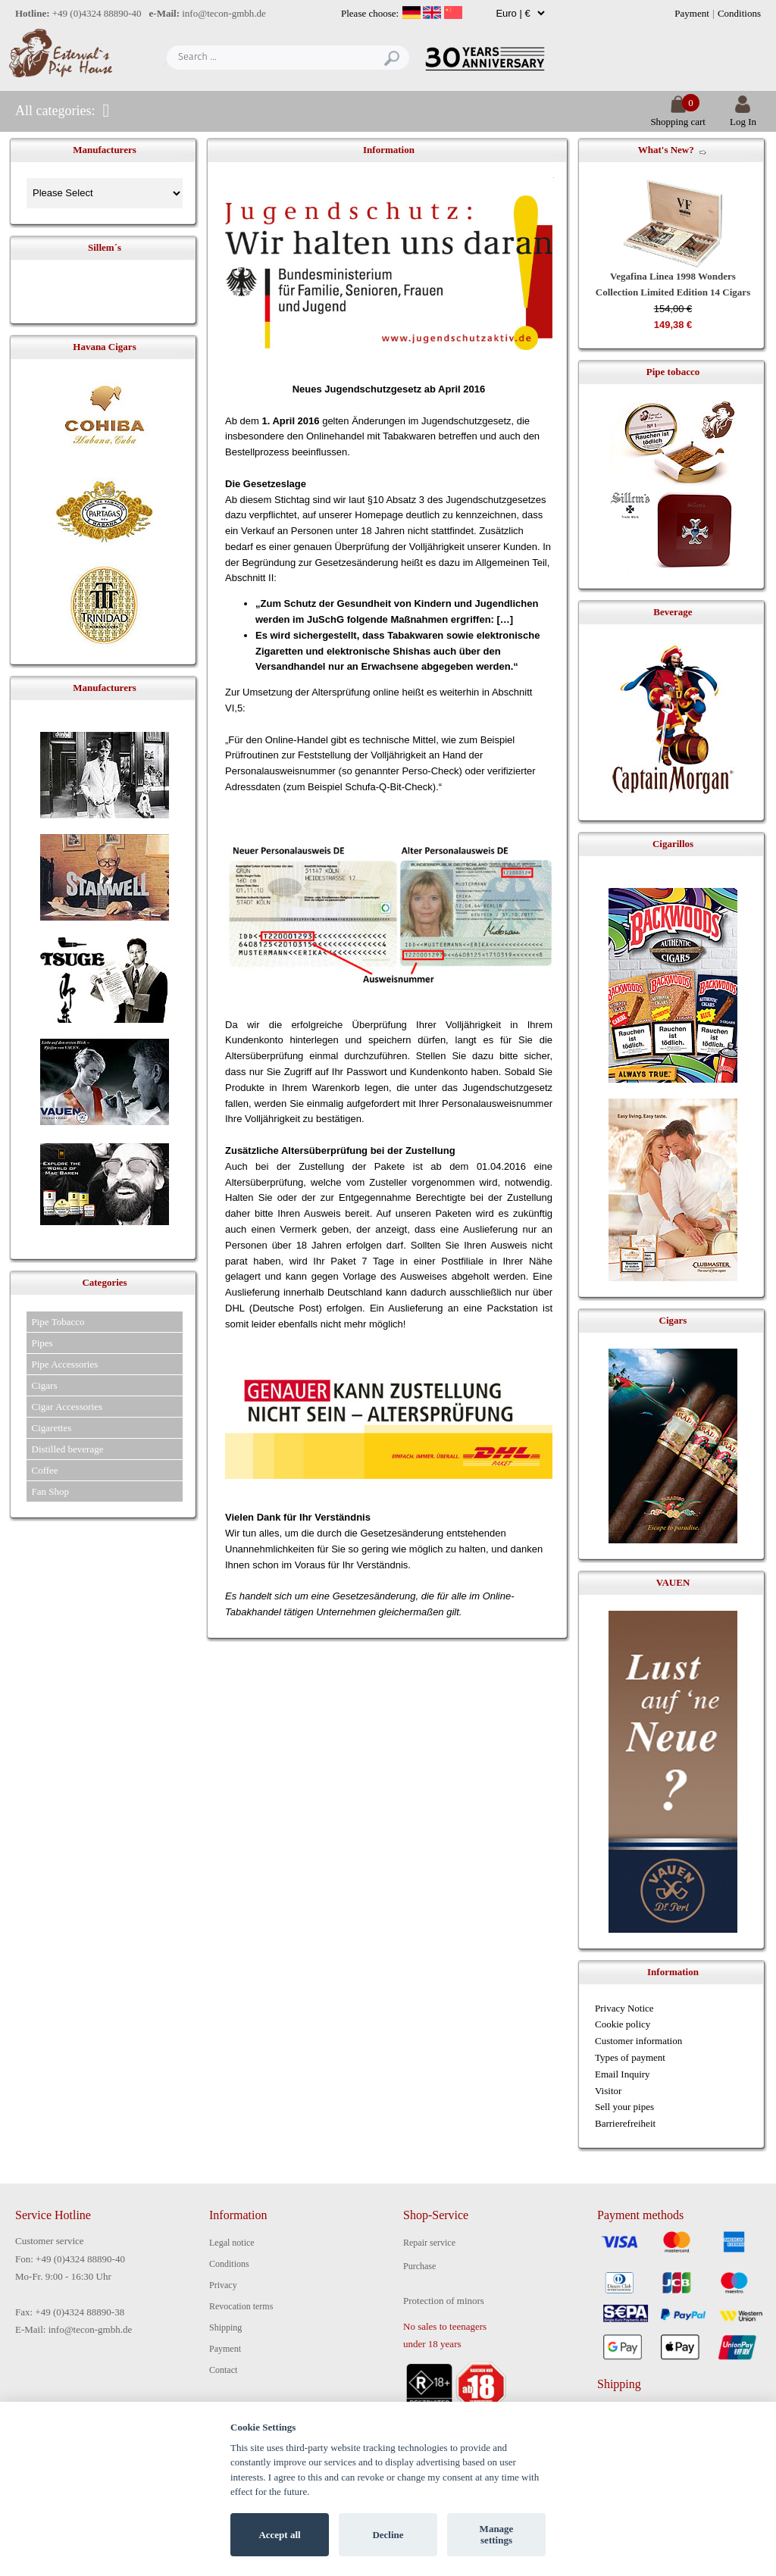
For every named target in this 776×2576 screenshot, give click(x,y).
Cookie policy (622, 2024)
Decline (387, 2534)
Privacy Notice (624, 2008)
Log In (743, 115)
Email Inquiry (622, 2074)
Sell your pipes (624, 2106)
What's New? (666, 149)
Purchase (419, 2266)
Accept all (279, 2534)
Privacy (223, 2285)
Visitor (608, 2090)
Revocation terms (241, 2306)
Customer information (638, 2040)
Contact (223, 2370)
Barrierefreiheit (625, 2123)
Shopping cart (678, 115)
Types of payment (630, 2057)
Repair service (429, 2242)
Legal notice (232, 2242)
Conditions (739, 13)
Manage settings (497, 2534)
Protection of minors (443, 2300)
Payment (691, 13)
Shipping (225, 2327)
